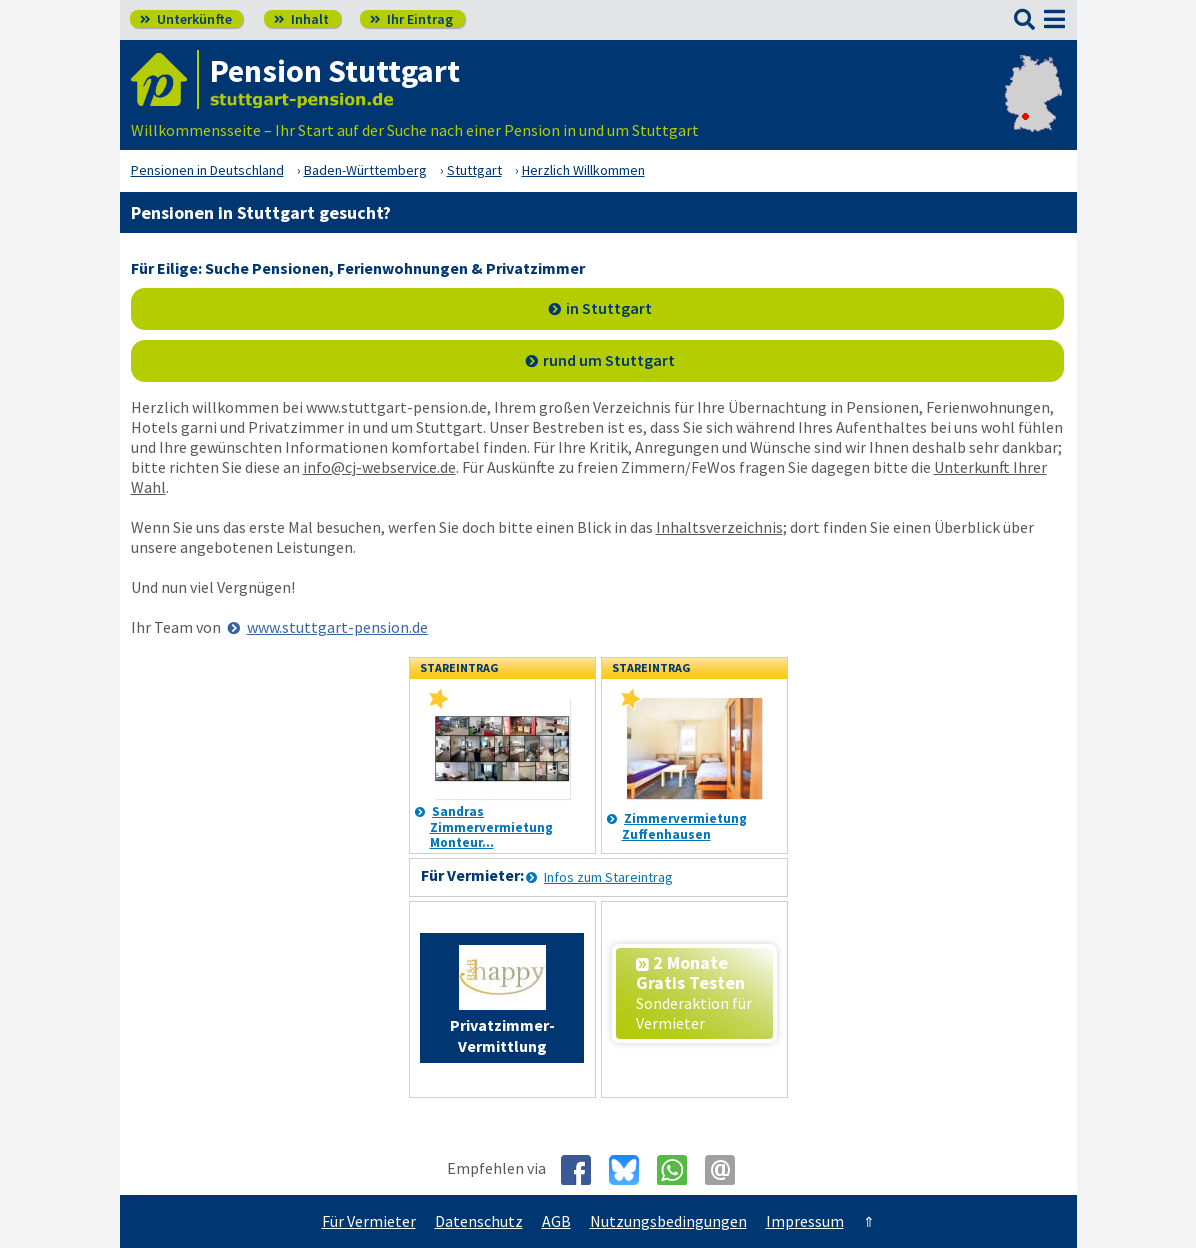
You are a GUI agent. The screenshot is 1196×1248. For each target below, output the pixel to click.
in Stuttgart (609, 308)
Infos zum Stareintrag (608, 877)
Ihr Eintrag (411, 19)
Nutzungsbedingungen (668, 1221)
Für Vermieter (369, 1221)
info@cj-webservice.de (379, 467)
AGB (556, 1221)
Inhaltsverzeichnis (719, 527)
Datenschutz (479, 1221)
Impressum (805, 1221)
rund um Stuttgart (609, 360)
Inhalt (301, 19)
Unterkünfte (186, 19)
